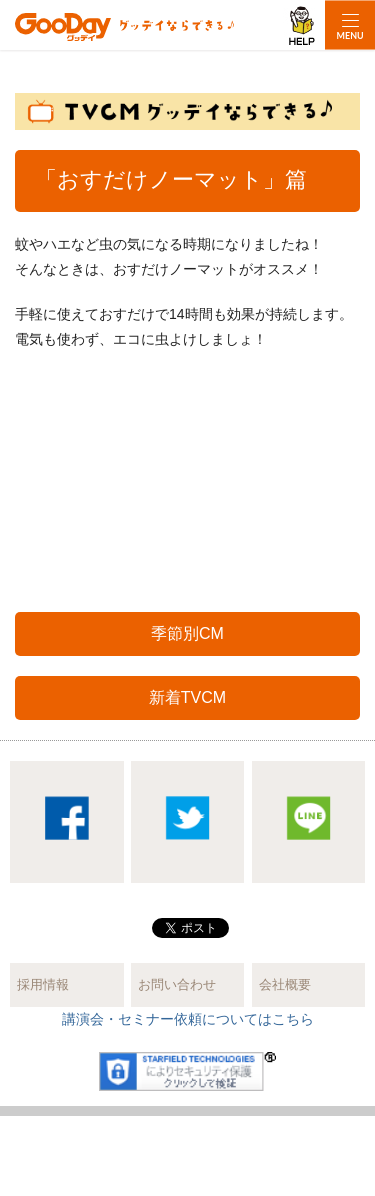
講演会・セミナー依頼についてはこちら (188, 1019)
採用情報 (43, 984)
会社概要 (285, 984)
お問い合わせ (177, 984)
